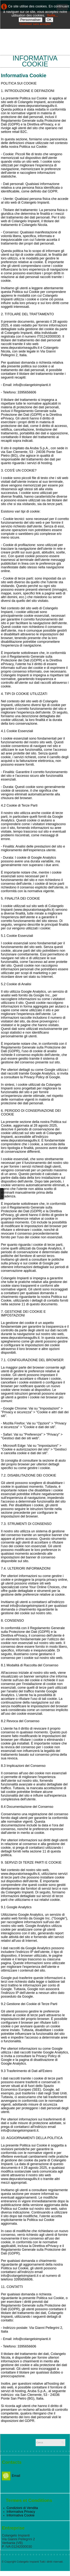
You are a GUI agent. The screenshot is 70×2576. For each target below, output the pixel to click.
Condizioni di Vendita (22, 2508)
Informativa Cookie (21, 2515)
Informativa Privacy (21, 2511)
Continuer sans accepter (35, 24)
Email (11, 2476)
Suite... (52, 15)
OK (49, 20)
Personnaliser (30, 20)
